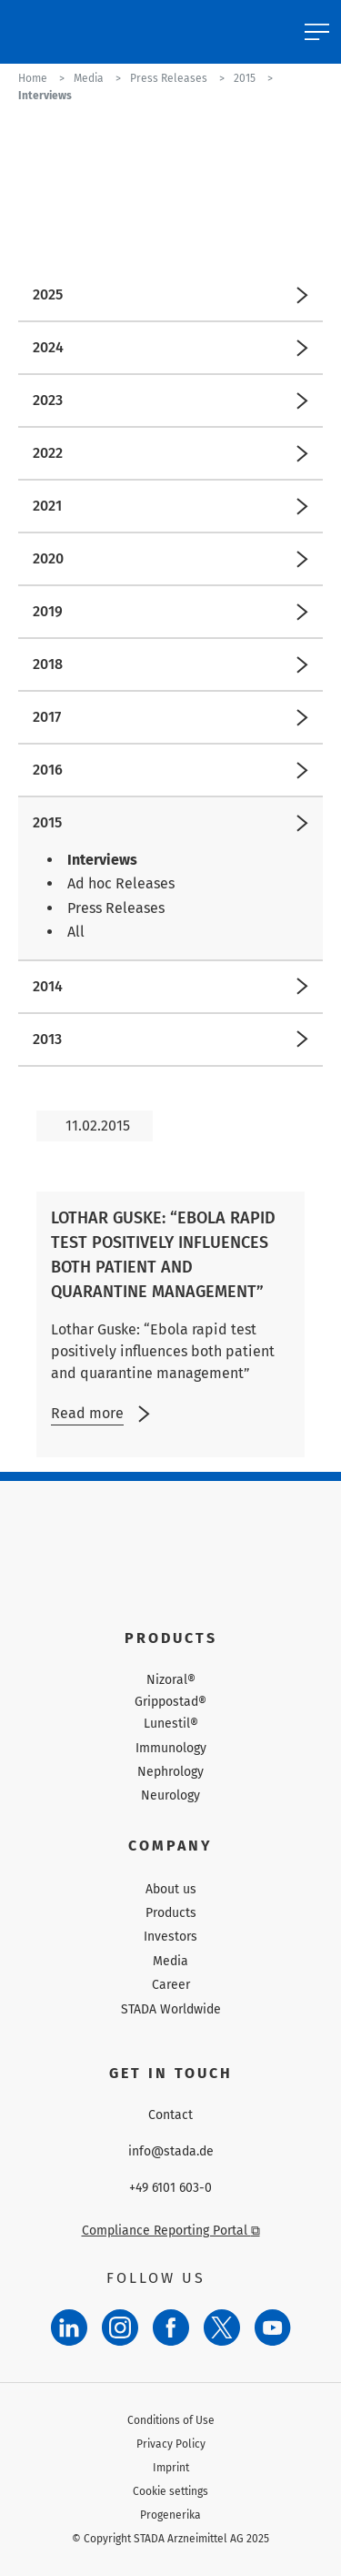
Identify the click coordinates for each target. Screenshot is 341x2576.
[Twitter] (222, 2327)
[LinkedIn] (69, 2327)
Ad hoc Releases (121, 883)
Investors (170, 1936)
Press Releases (116, 908)
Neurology (170, 1795)
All (76, 931)
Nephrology (170, 1772)
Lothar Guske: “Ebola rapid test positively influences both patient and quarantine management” (163, 1255)
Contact (170, 2115)
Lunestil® (171, 1724)
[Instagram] (120, 2327)
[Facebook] (171, 2327)
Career (171, 1985)
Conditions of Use (171, 2420)
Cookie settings (170, 2491)
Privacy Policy (171, 2444)
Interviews (102, 859)
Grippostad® (170, 1702)
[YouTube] (273, 2327)
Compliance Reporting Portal (171, 2230)
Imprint (171, 2467)
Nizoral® (171, 1680)
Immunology (170, 1748)
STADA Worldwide (171, 2009)
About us (170, 1889)
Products (170, 1913)
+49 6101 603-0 (170, 2188)
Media (170, 1961)
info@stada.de (171, 2152)
